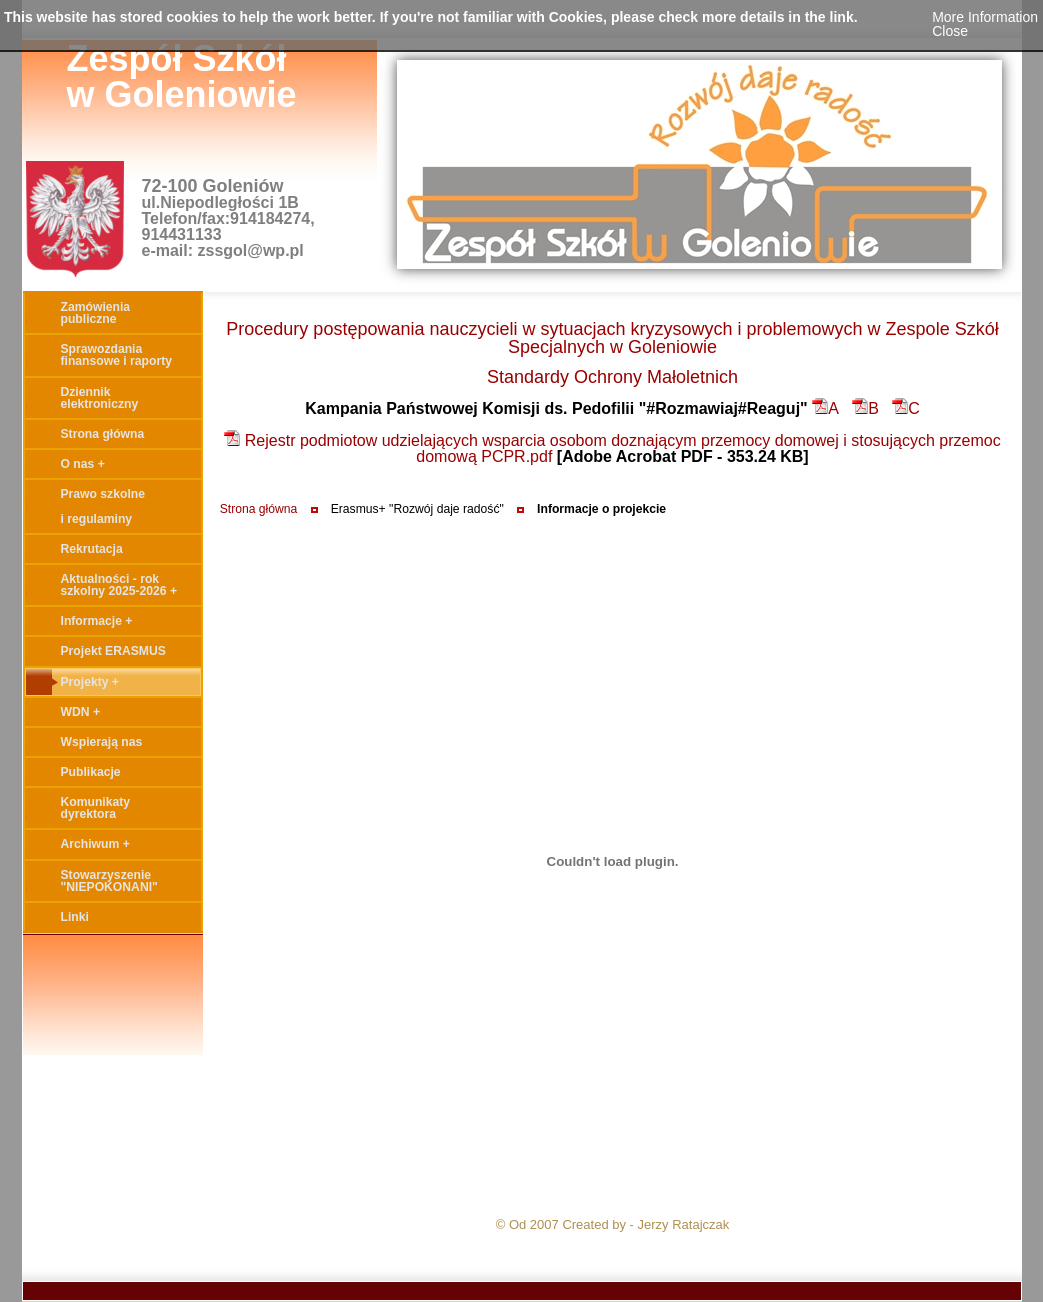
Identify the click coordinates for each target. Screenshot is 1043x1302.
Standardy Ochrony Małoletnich (612, 377)
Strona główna (259, 509)
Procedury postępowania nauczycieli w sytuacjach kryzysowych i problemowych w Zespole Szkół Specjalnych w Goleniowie (612, 338)
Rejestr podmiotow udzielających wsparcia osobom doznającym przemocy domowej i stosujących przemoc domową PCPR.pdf (612, 448)
